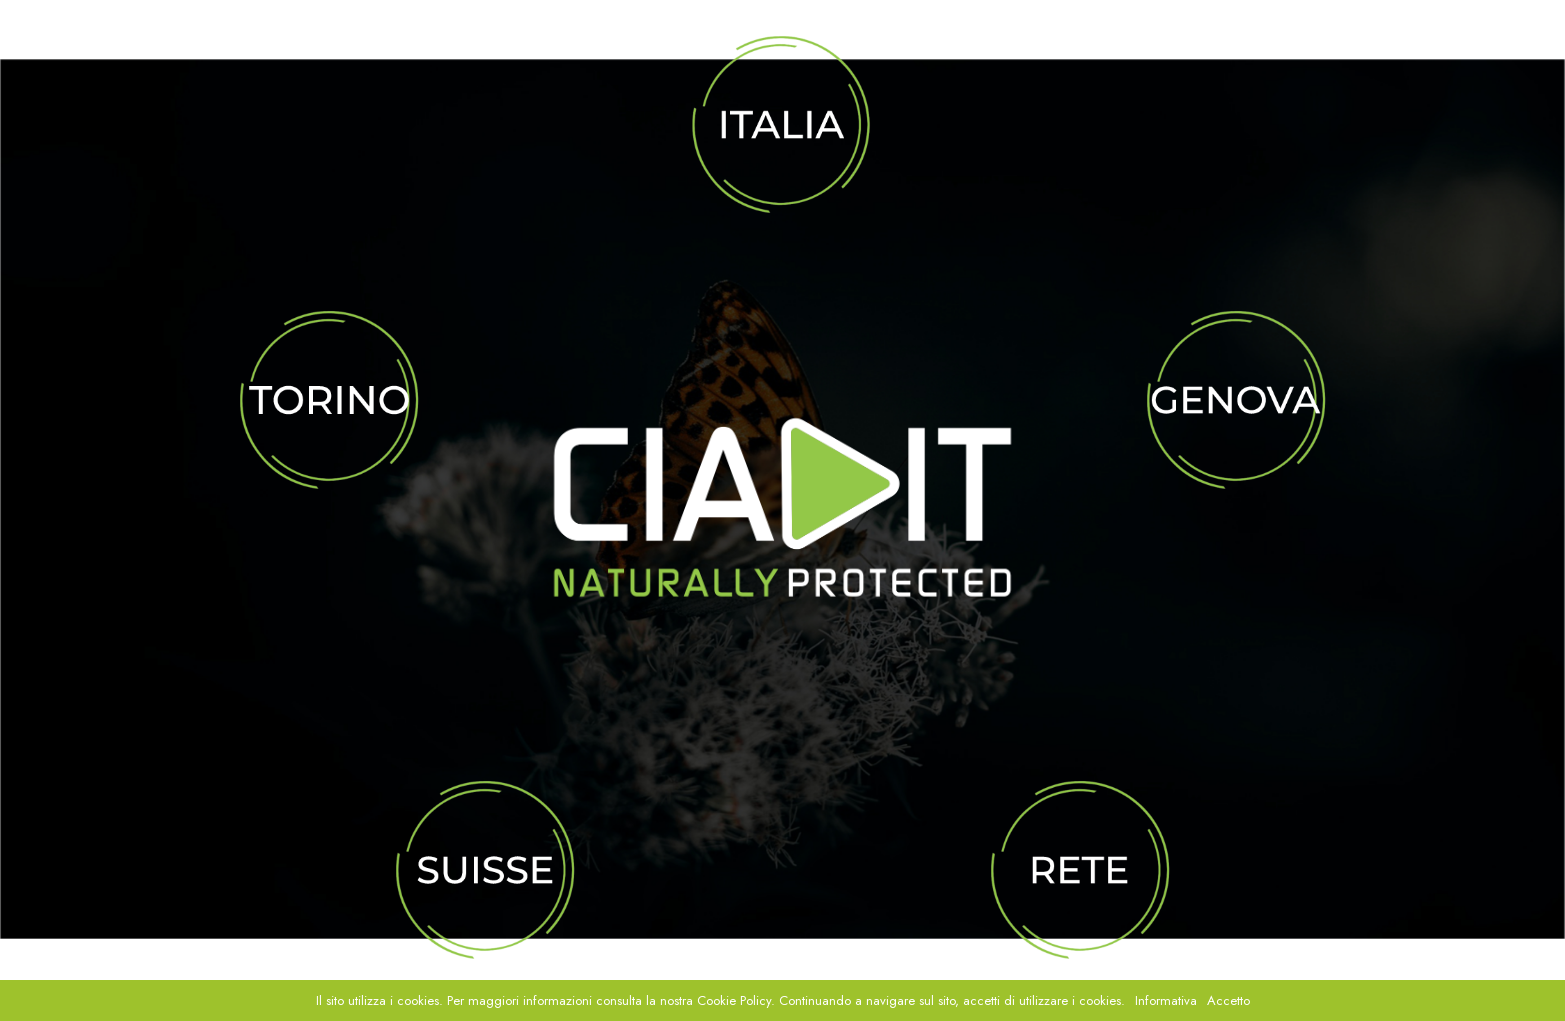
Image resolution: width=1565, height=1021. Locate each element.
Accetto (1228, 1000)
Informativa (1166, 1000)
